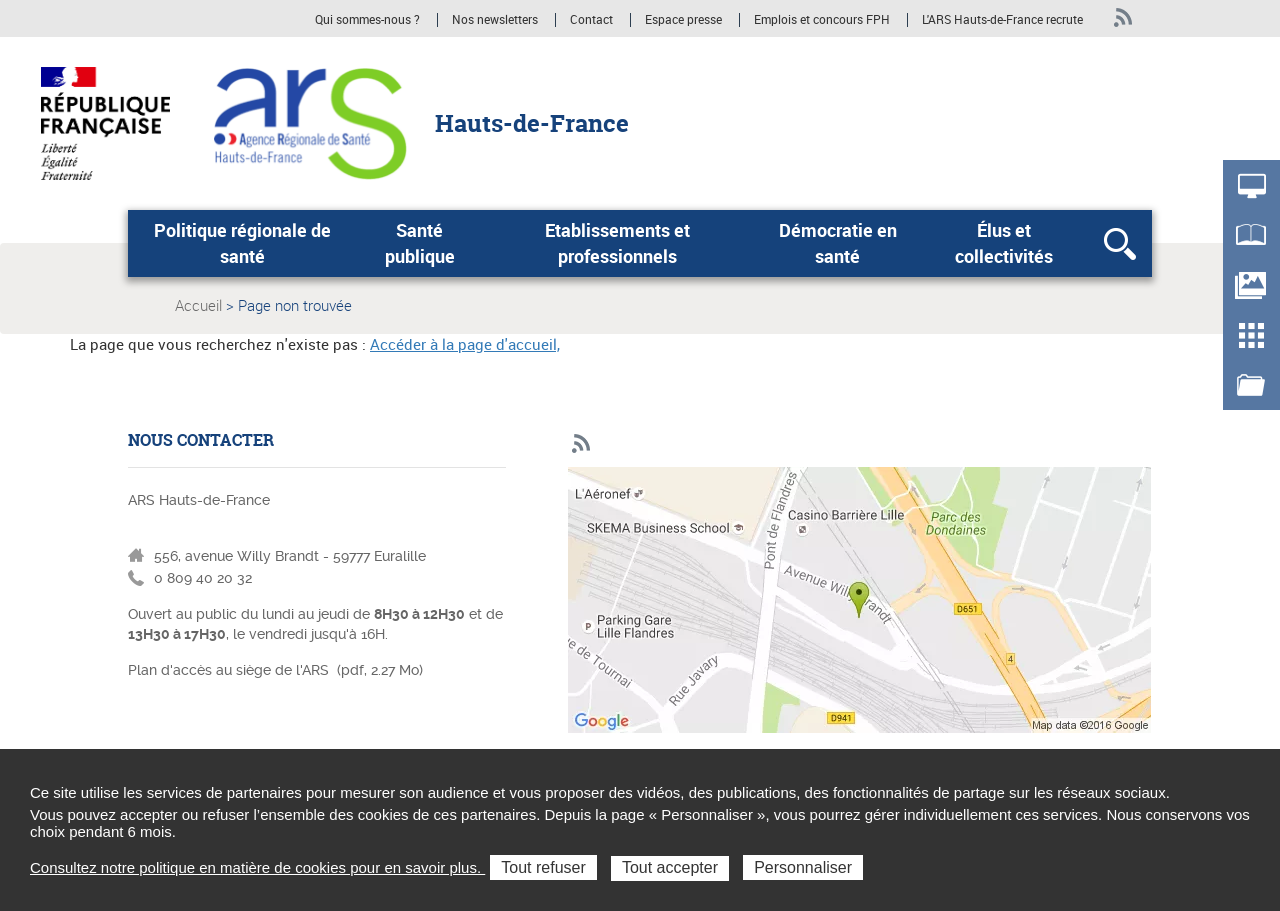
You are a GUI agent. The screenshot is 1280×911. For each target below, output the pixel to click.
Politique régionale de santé (242, 243)
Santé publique (420, 243)
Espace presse (683, 20)
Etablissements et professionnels (617, 243)
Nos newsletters (495, 20)
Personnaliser (803, 867)
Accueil (198, 305)
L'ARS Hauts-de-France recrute (1002, 20)
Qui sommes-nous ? (367, 20)
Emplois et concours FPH (823, 20)
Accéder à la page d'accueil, (465, 344)
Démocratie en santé (838, 243)
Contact (591, 20)
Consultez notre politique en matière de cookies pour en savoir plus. (257, 867)
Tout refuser (543, 867)
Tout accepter (670, 867)
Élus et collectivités (1004, 243)
